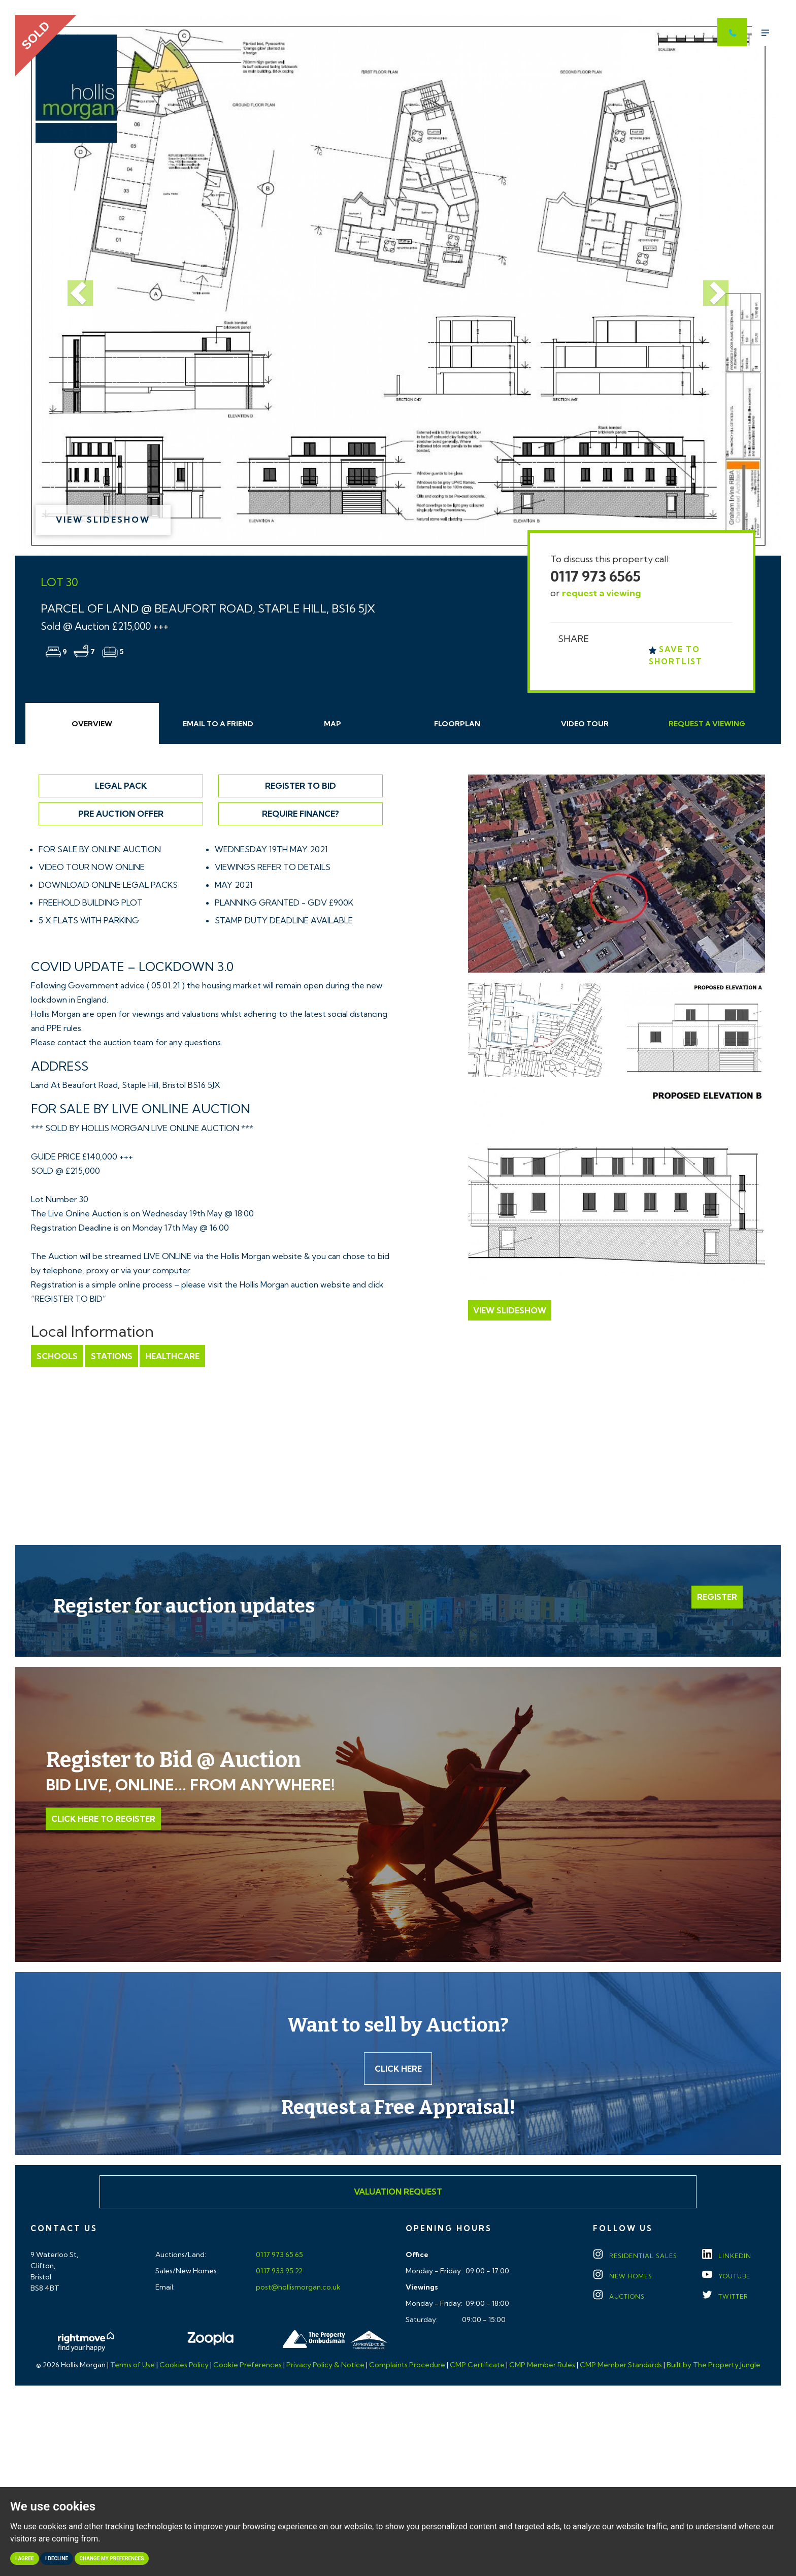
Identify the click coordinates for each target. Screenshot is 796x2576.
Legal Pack (121, 786)
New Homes (622, 2276)
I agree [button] (24, 2558)
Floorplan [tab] (457, 723)
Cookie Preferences (247, 2365)
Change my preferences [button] (112, 2558)
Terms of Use (132, 2365)
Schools (57, 1356)
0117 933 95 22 (278, 2271)
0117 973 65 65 (278, 2255)
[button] (72, 285)
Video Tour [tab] (585, 723)
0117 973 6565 (595, 576)
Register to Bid (300, 786)
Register (717, 1597)
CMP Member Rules (542, 2365)
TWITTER (725, 2297)
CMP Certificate (477, 2365)
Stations (111, 1356)
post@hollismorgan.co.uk (297, 2287)
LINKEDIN (726, 2256)
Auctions (619, 2297)
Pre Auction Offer (120, 814)
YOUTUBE (726, 2276)
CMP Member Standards (621, 2365)
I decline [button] (56, 2558)
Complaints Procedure (407, 2365)
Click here (398, 2069)
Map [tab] (332, 723)
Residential (635, 2256)
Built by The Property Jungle (713, 2365)
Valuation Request (398, 2192)
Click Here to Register (103, 1819)
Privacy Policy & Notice (325, 2365)
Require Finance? (300, 814)
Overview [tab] (92, 723)
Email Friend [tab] (218, 723)
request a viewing (601, 593)
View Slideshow (103, 519)
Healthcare (172, 1356)
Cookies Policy (184, 2365)
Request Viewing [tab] (707, 723)
